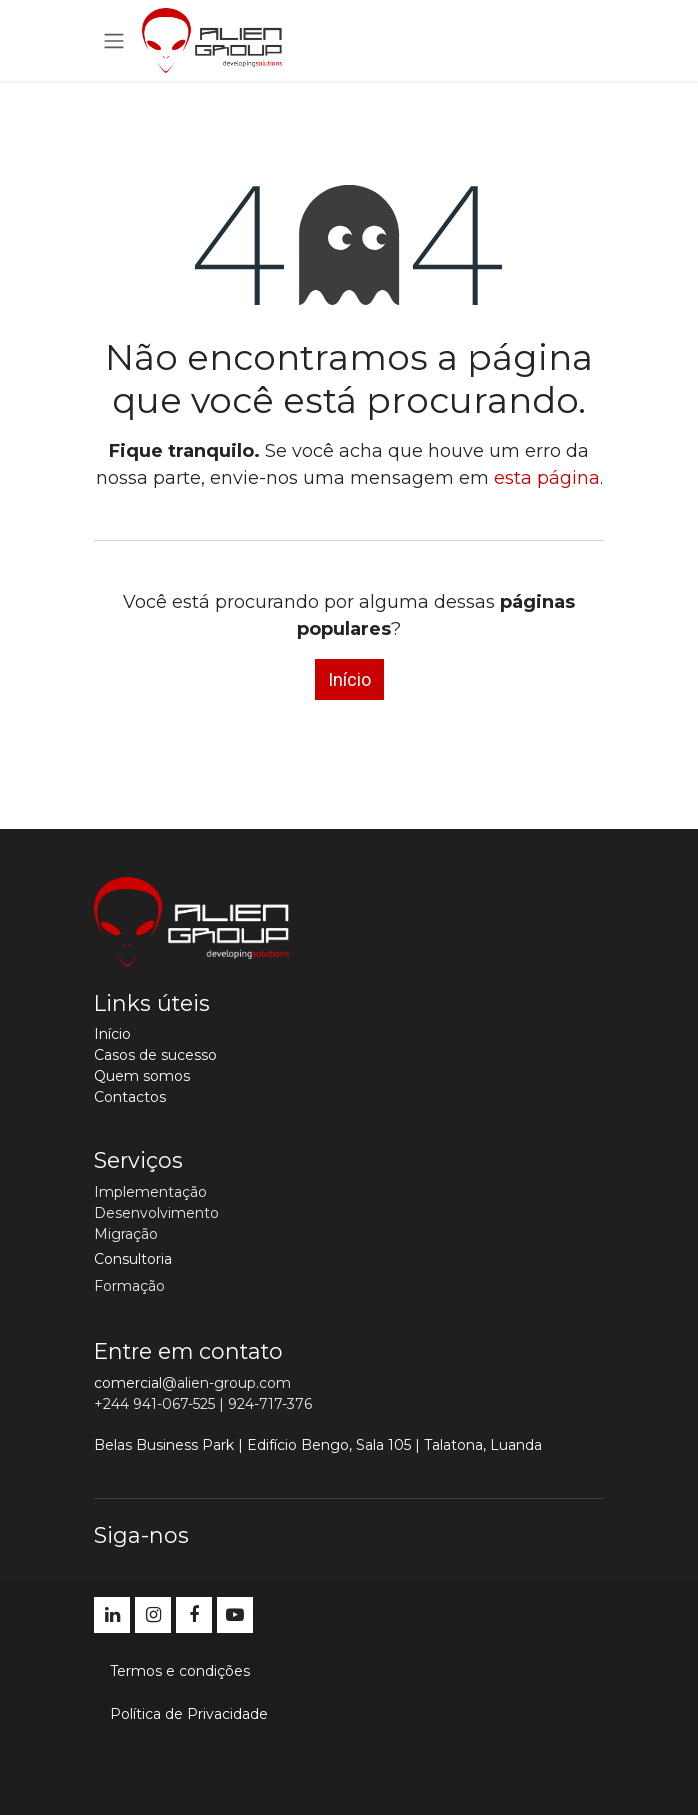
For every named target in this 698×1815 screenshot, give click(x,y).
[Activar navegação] (114, 40)
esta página (547, 478)
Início (349, 679)
